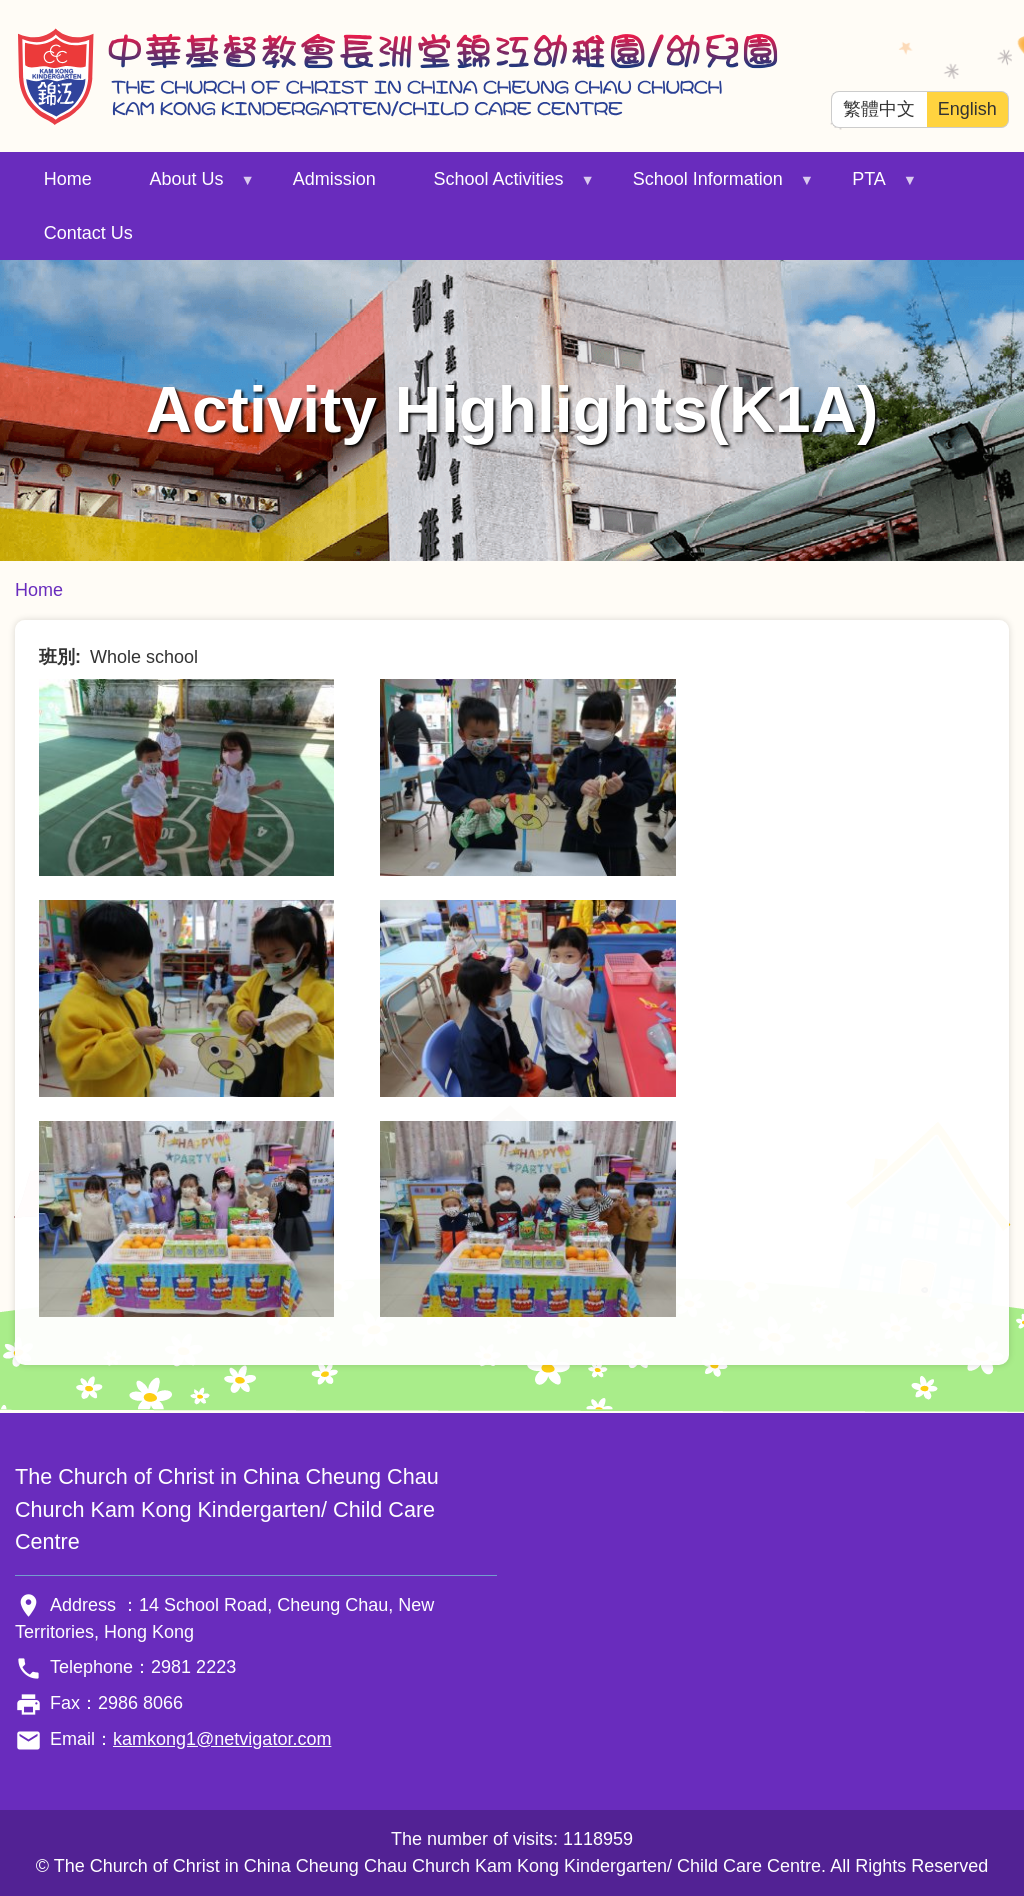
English (967, 109)
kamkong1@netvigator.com (222, 1739)
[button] (186, 776)
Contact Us (88, 233)
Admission (334, 179)
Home (68, 179)
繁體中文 (879, 109)
